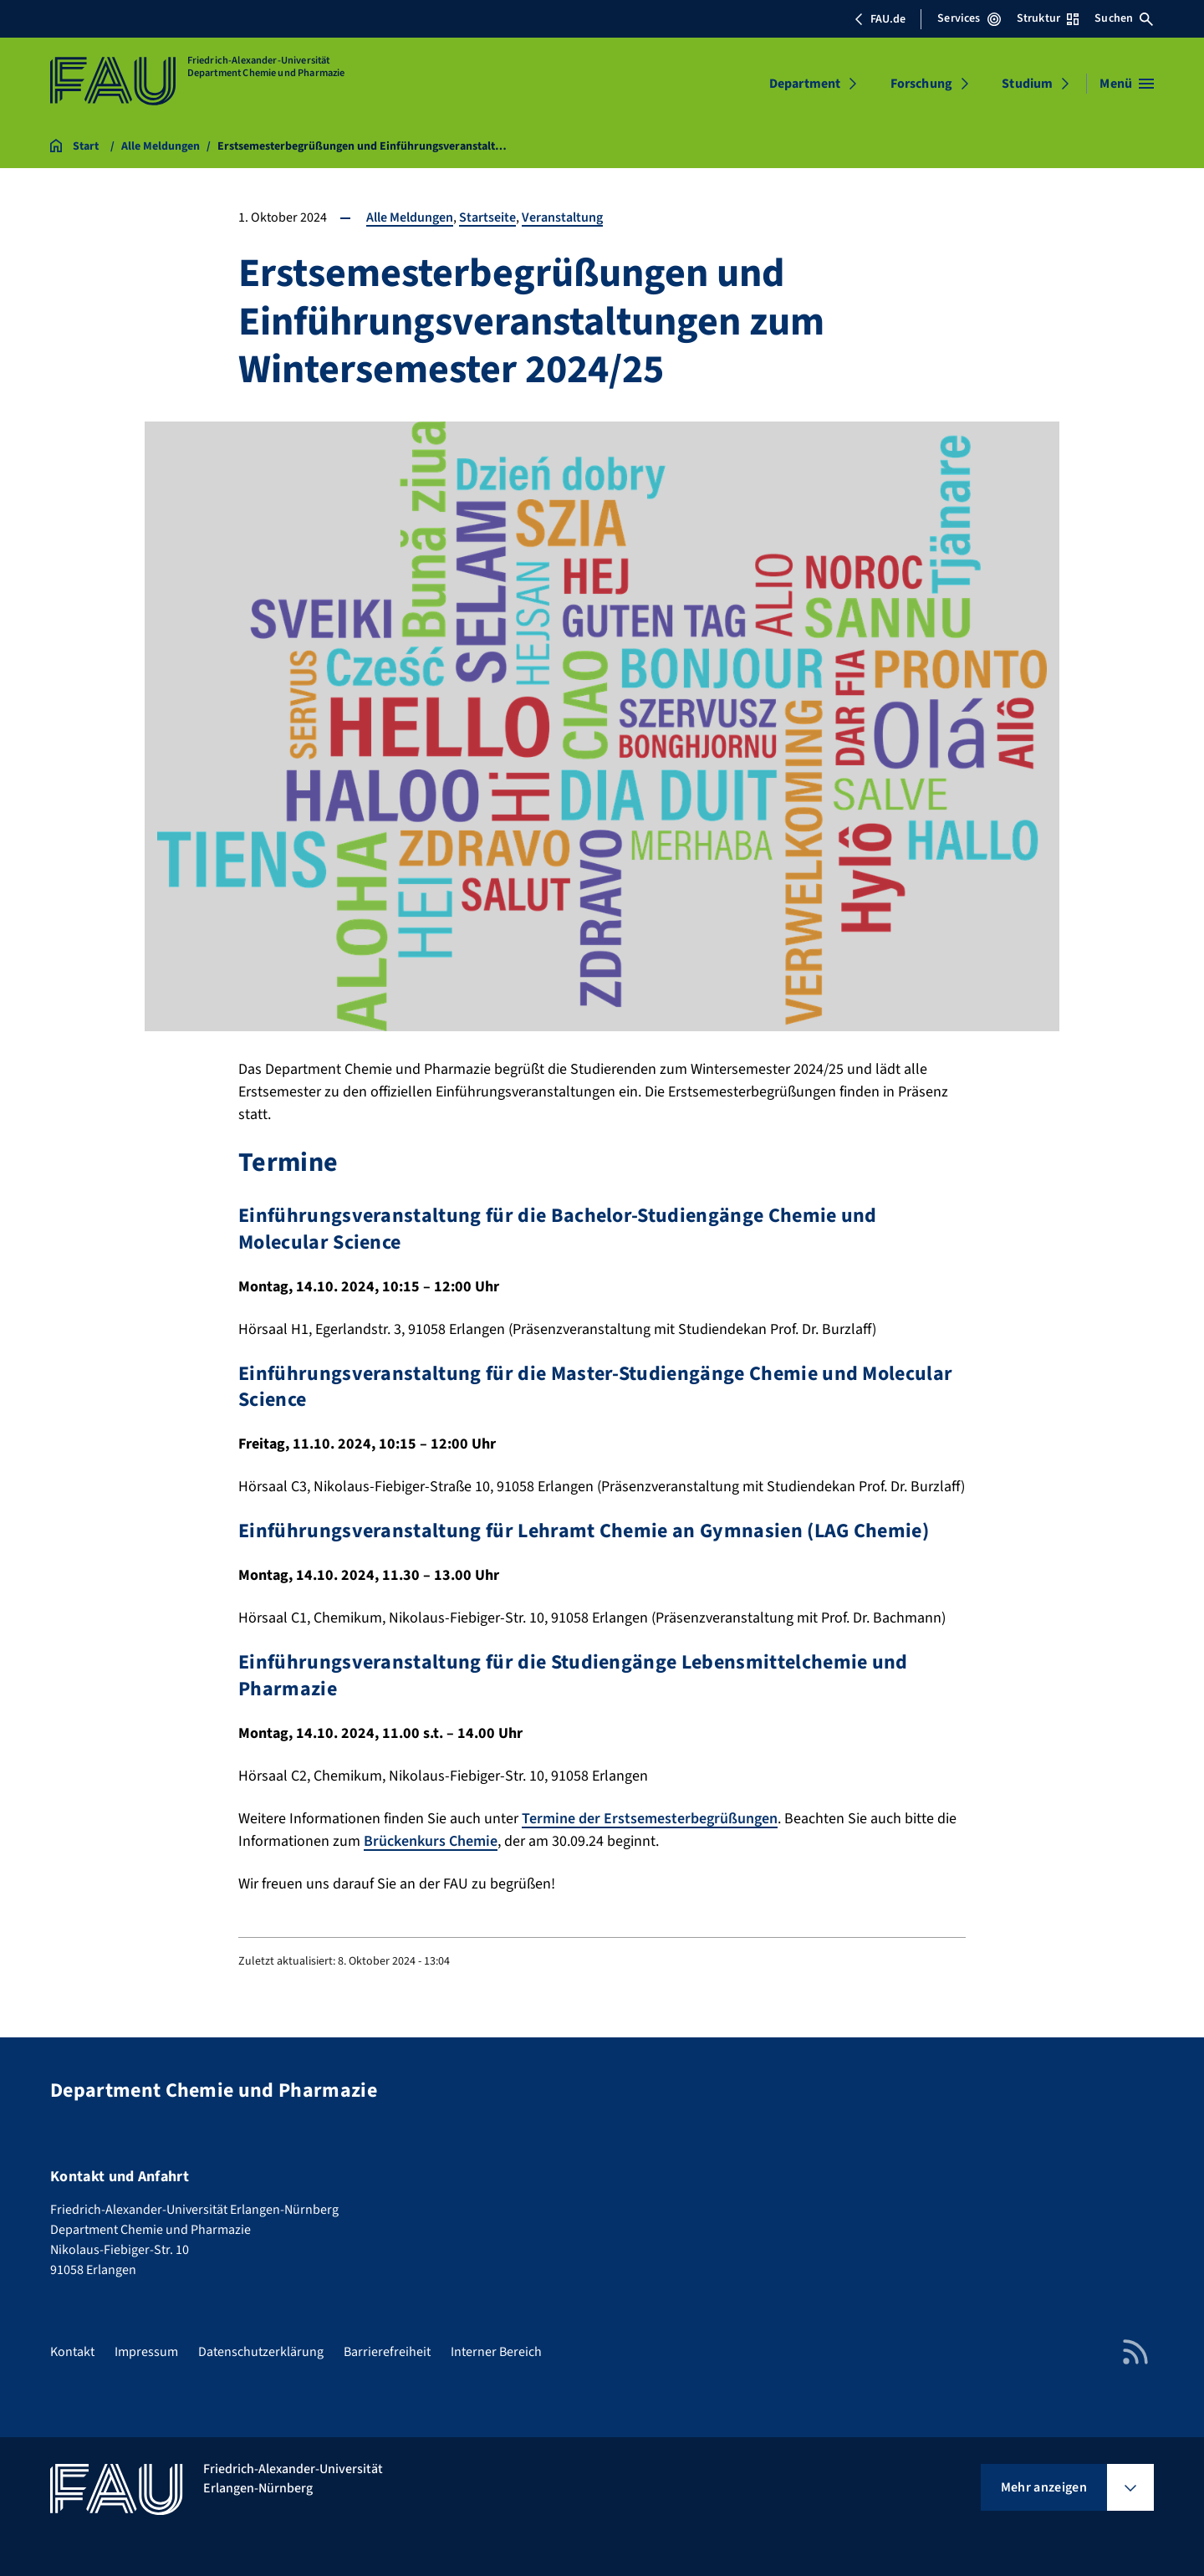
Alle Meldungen (409, 217)
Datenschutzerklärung (261, 2352)
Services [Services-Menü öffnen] (968, 18)
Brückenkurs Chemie (430, 1841)
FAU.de (880, 19)
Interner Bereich (496, 2352)
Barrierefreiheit (387, 2352)
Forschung (921, 83)
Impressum (146, 2352)
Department (805, 83)
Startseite (487, 217)
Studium (1027, 83)
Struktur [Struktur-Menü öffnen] (1048, 18)
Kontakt (72, 2352)
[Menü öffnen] (1126, 83)
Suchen (1123, 18)
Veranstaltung (562, 217)
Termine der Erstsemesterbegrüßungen (650, 1818)
